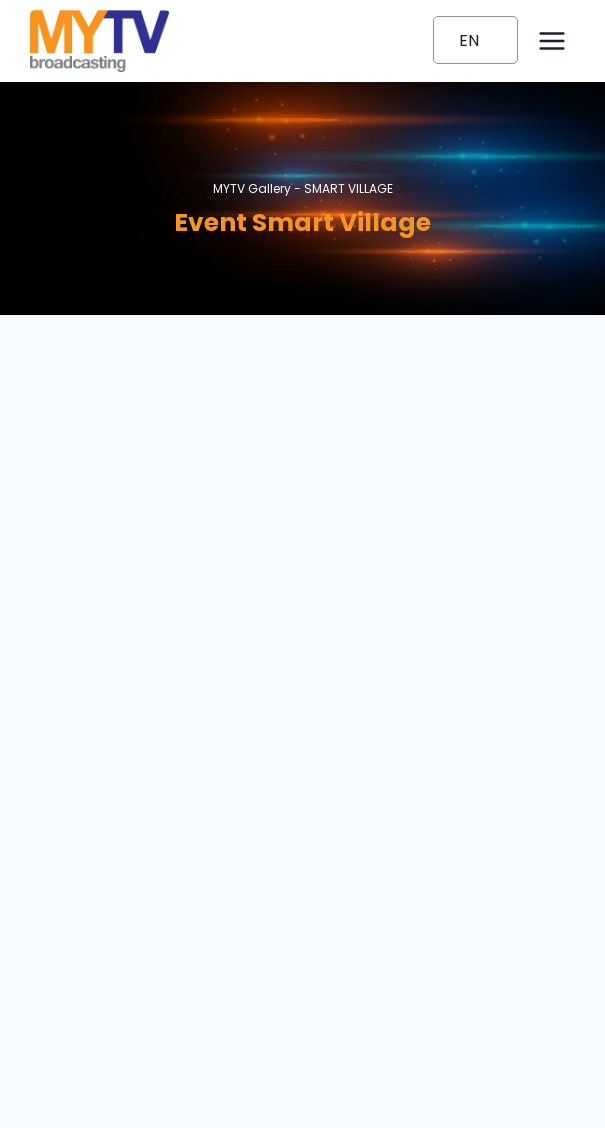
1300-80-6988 (302, 969)
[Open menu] (551, 40)
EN (469, 40)
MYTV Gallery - (303, 188)
